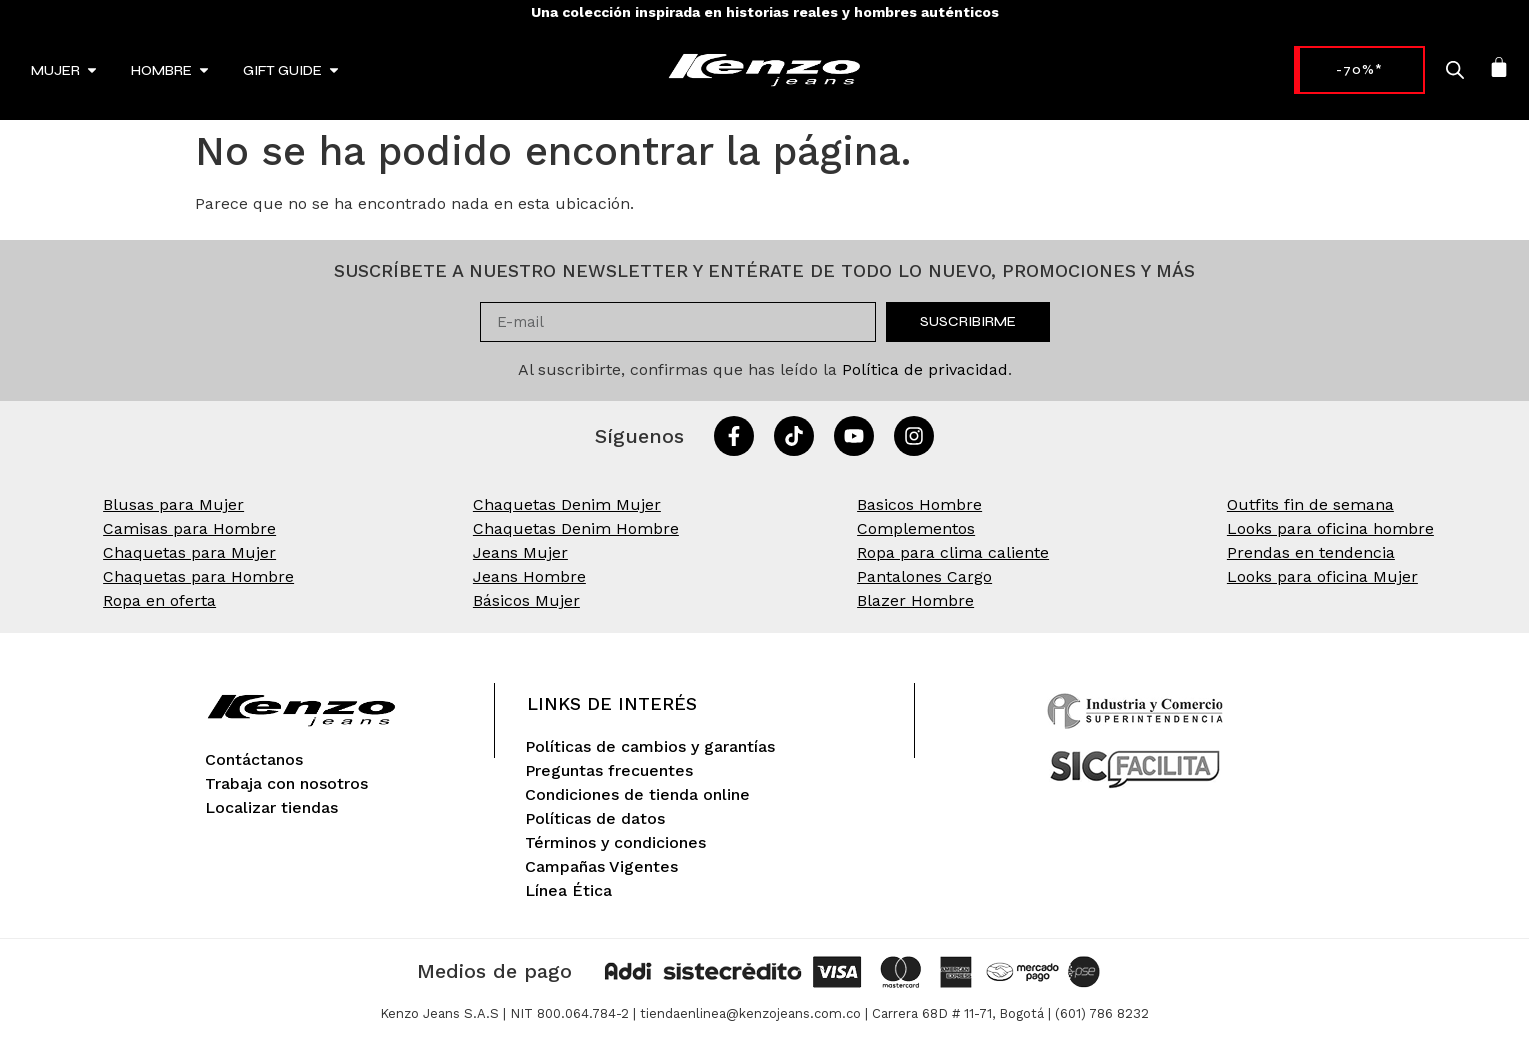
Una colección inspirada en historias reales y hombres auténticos (765, 12)
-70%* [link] (1318, 69)
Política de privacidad (925, 369)
